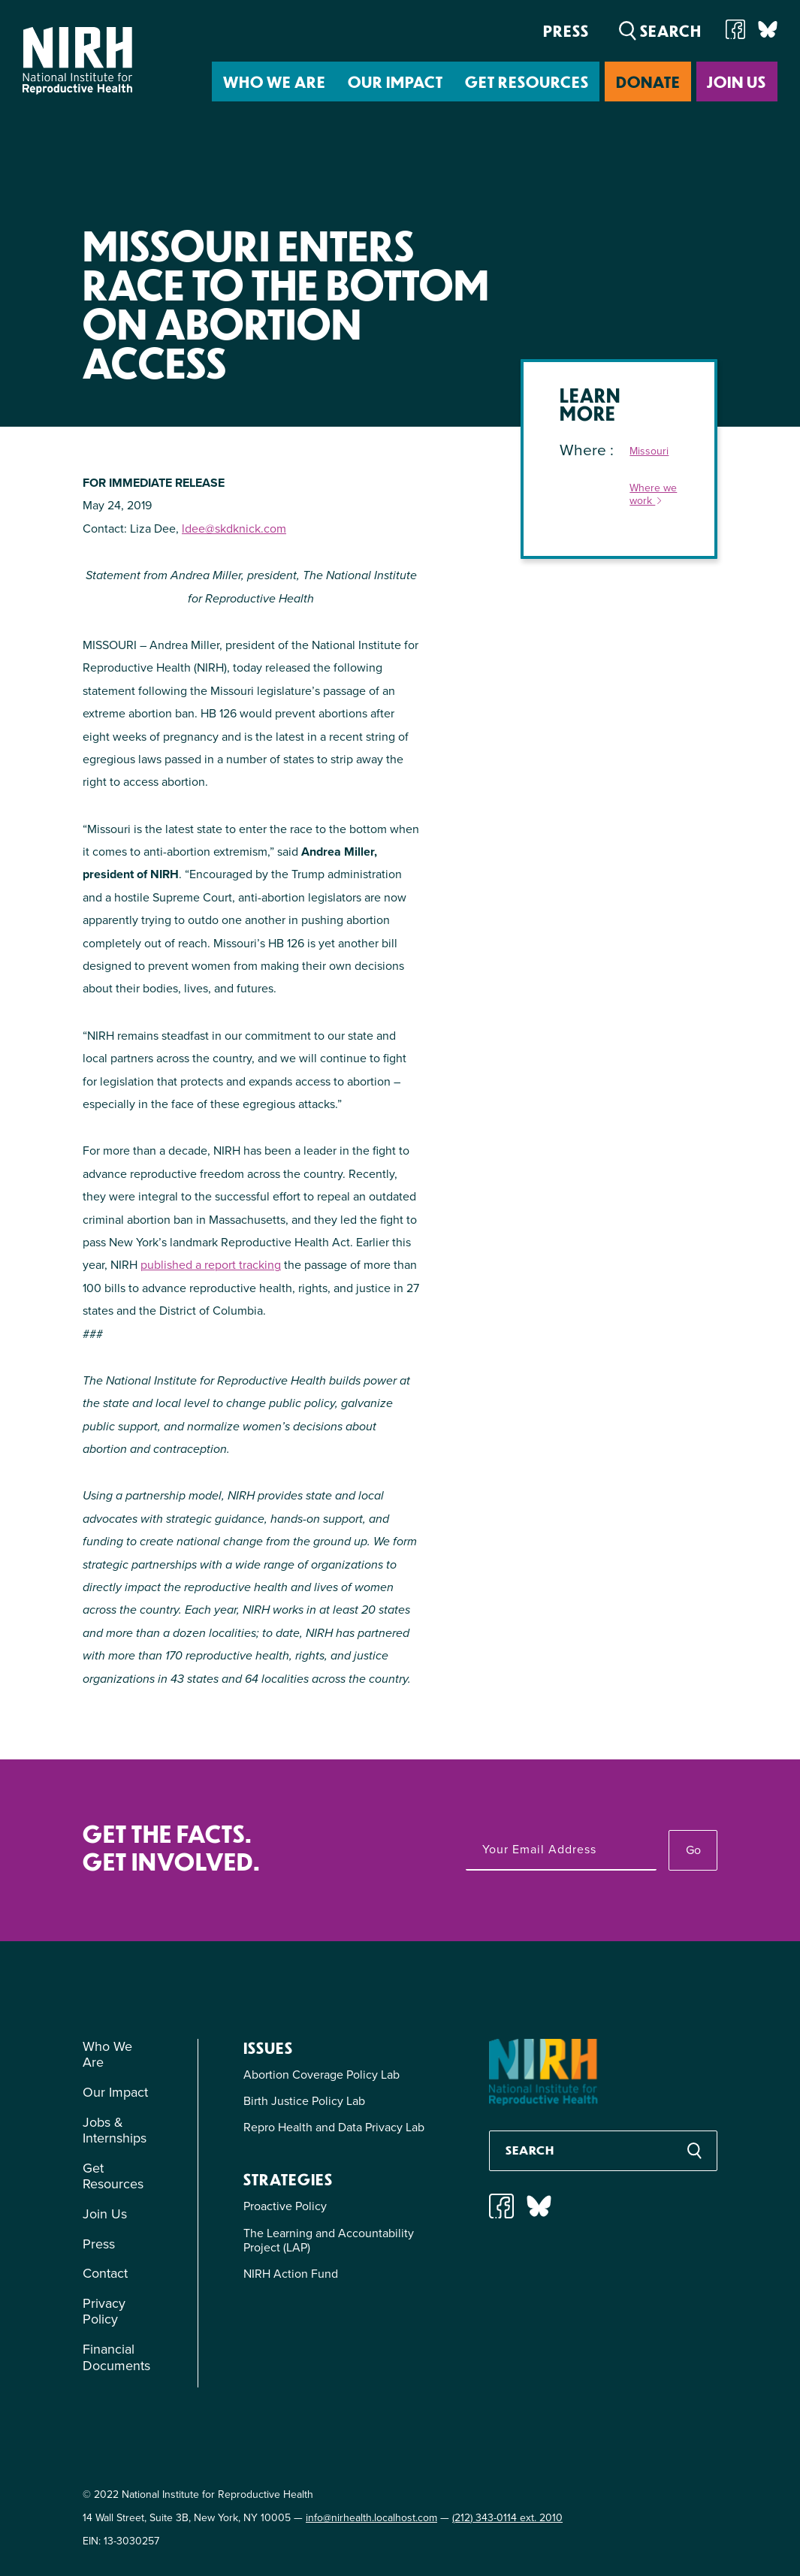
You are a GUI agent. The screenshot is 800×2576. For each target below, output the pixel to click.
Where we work (653, 495)
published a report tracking (210, 1264)
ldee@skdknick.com (234, 528)
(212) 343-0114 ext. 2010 (507, 2518)
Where (585, 449)
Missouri (649, 451)
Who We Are (274, 81)
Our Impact (395, 81)
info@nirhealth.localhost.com (371, 2518)
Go (693, 1850)
